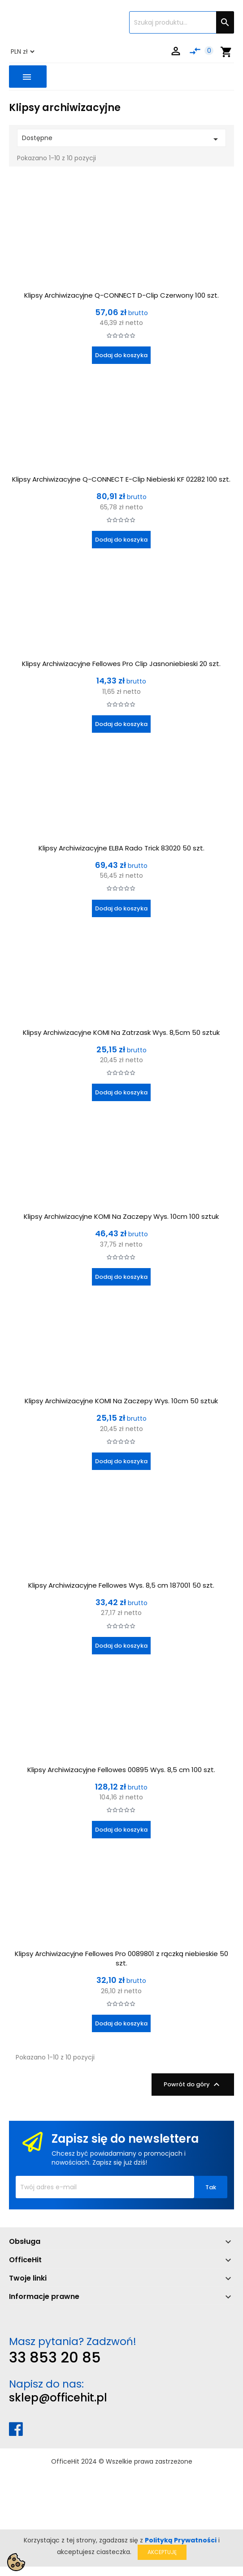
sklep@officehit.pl (58, 2397)
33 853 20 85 (55, 2357)
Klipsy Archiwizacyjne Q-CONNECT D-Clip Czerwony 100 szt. (121, 295)
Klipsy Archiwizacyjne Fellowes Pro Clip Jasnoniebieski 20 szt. (121, 663)
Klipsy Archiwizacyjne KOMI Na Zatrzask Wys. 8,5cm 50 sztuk (121, 1032)
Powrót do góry (193, 2084)
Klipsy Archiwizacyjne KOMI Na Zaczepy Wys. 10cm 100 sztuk (121, 1216)
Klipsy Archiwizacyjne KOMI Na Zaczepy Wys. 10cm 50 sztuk (121, 1400)
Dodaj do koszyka (121, 355)
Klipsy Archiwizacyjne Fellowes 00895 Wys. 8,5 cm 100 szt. (121, 1769)
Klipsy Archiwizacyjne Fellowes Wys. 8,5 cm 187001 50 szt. (121, 1585)
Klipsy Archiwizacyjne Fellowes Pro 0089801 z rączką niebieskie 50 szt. (121, 1958)
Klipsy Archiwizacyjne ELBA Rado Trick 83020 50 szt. (121, 848)
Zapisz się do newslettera (125, 2139)
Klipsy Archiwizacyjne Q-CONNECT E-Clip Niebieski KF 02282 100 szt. (121, 479)
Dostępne (121, 139)
